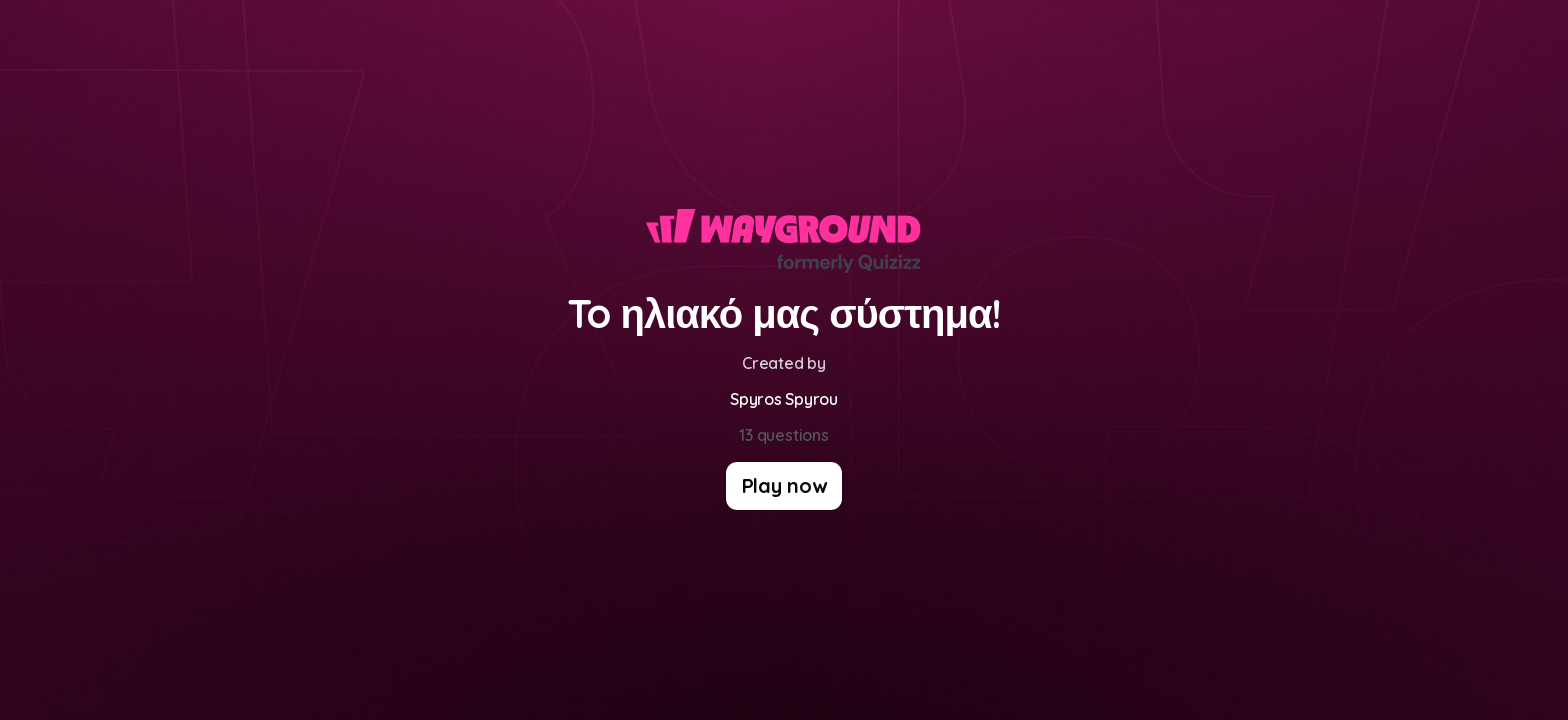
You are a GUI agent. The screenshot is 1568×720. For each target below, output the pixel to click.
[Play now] (784, 486)
